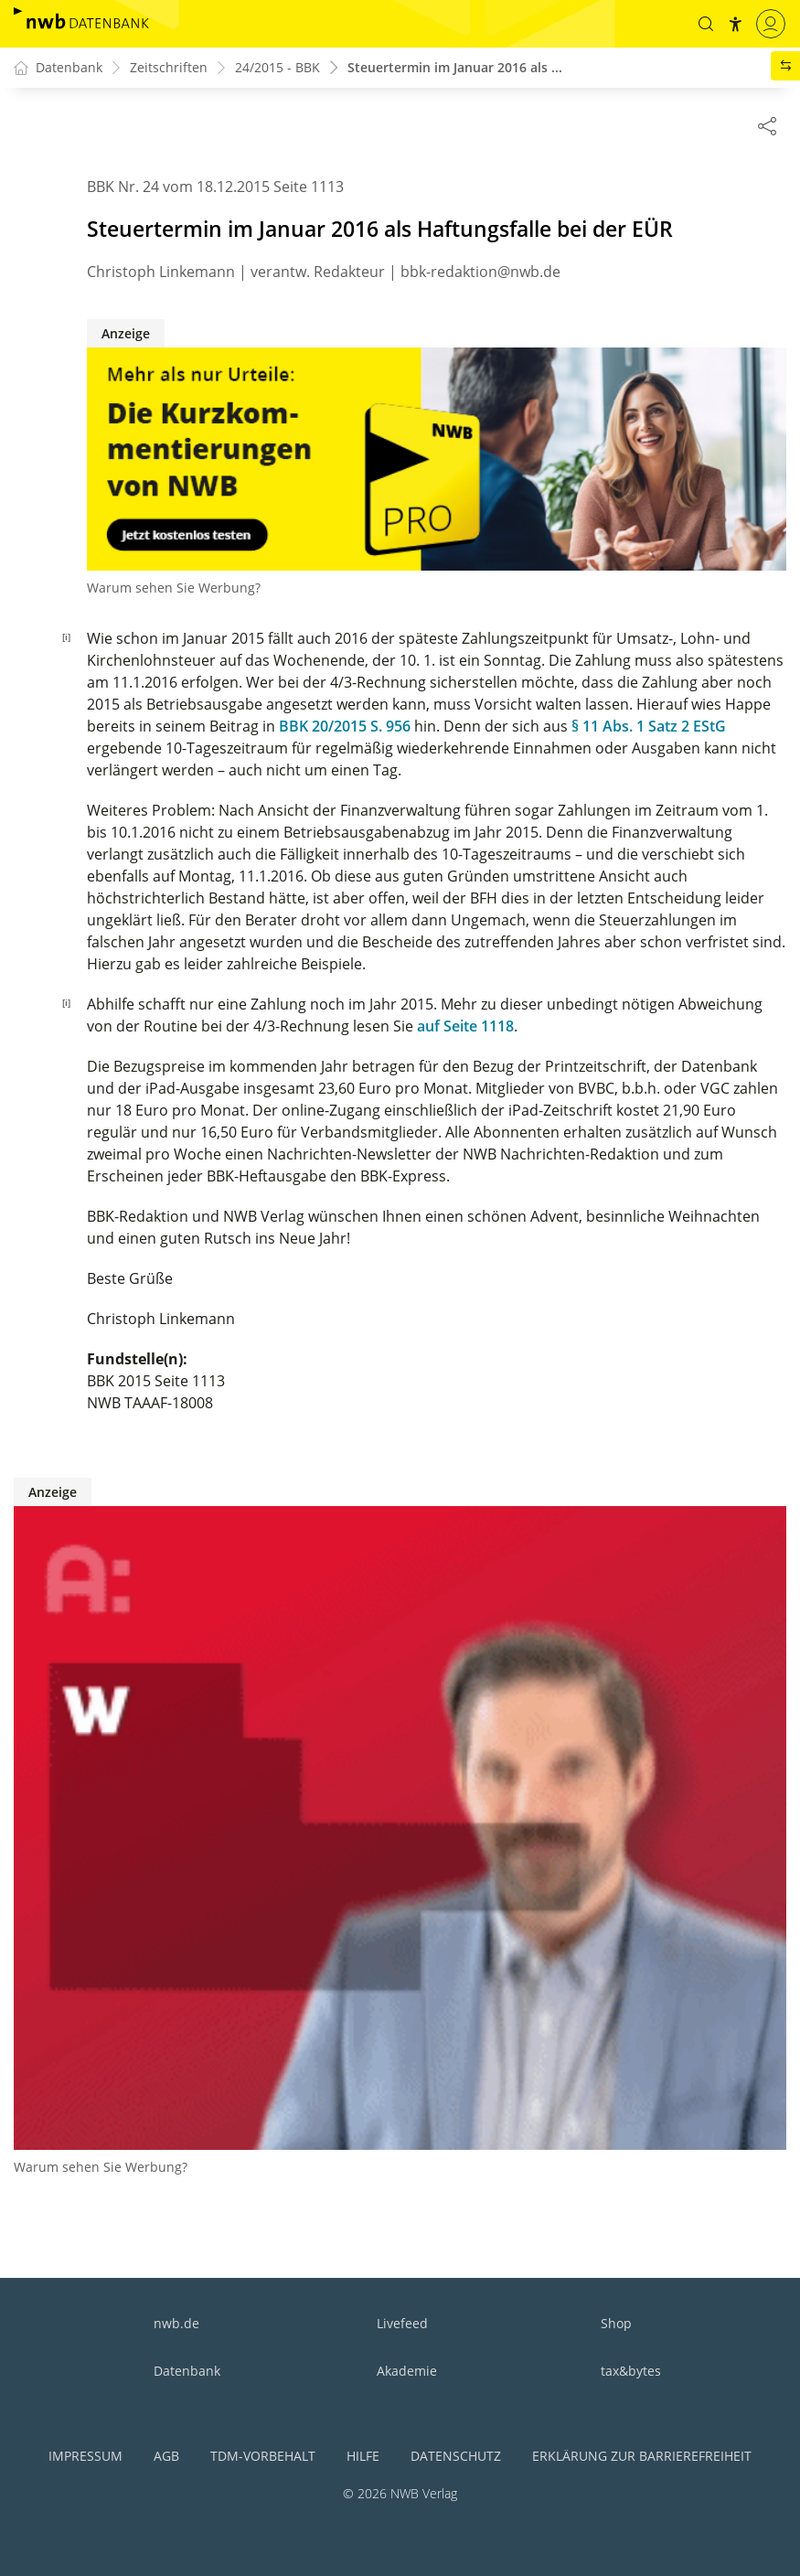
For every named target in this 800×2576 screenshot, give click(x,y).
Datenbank (187, 2370)
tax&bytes (631, 2370)
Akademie (407, 2370)
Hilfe (363, 2455)
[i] (66, 637)
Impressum (85, 2455)
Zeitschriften (169, 68)
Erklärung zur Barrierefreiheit (642, 2455)
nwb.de (176, 2323)
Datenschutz (456, 2455)
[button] (705, 23)
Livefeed (402, 2323)
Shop (616, 2323)
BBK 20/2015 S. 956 (345, 727)
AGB (166, 2455)
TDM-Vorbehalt (262, 2455)
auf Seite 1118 (465, 1027)
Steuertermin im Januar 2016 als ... (454, 68)
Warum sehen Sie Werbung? (174, 588)
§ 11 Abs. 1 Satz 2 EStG (648, 727)
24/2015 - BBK (277, 68)
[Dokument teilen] (767, 125)
